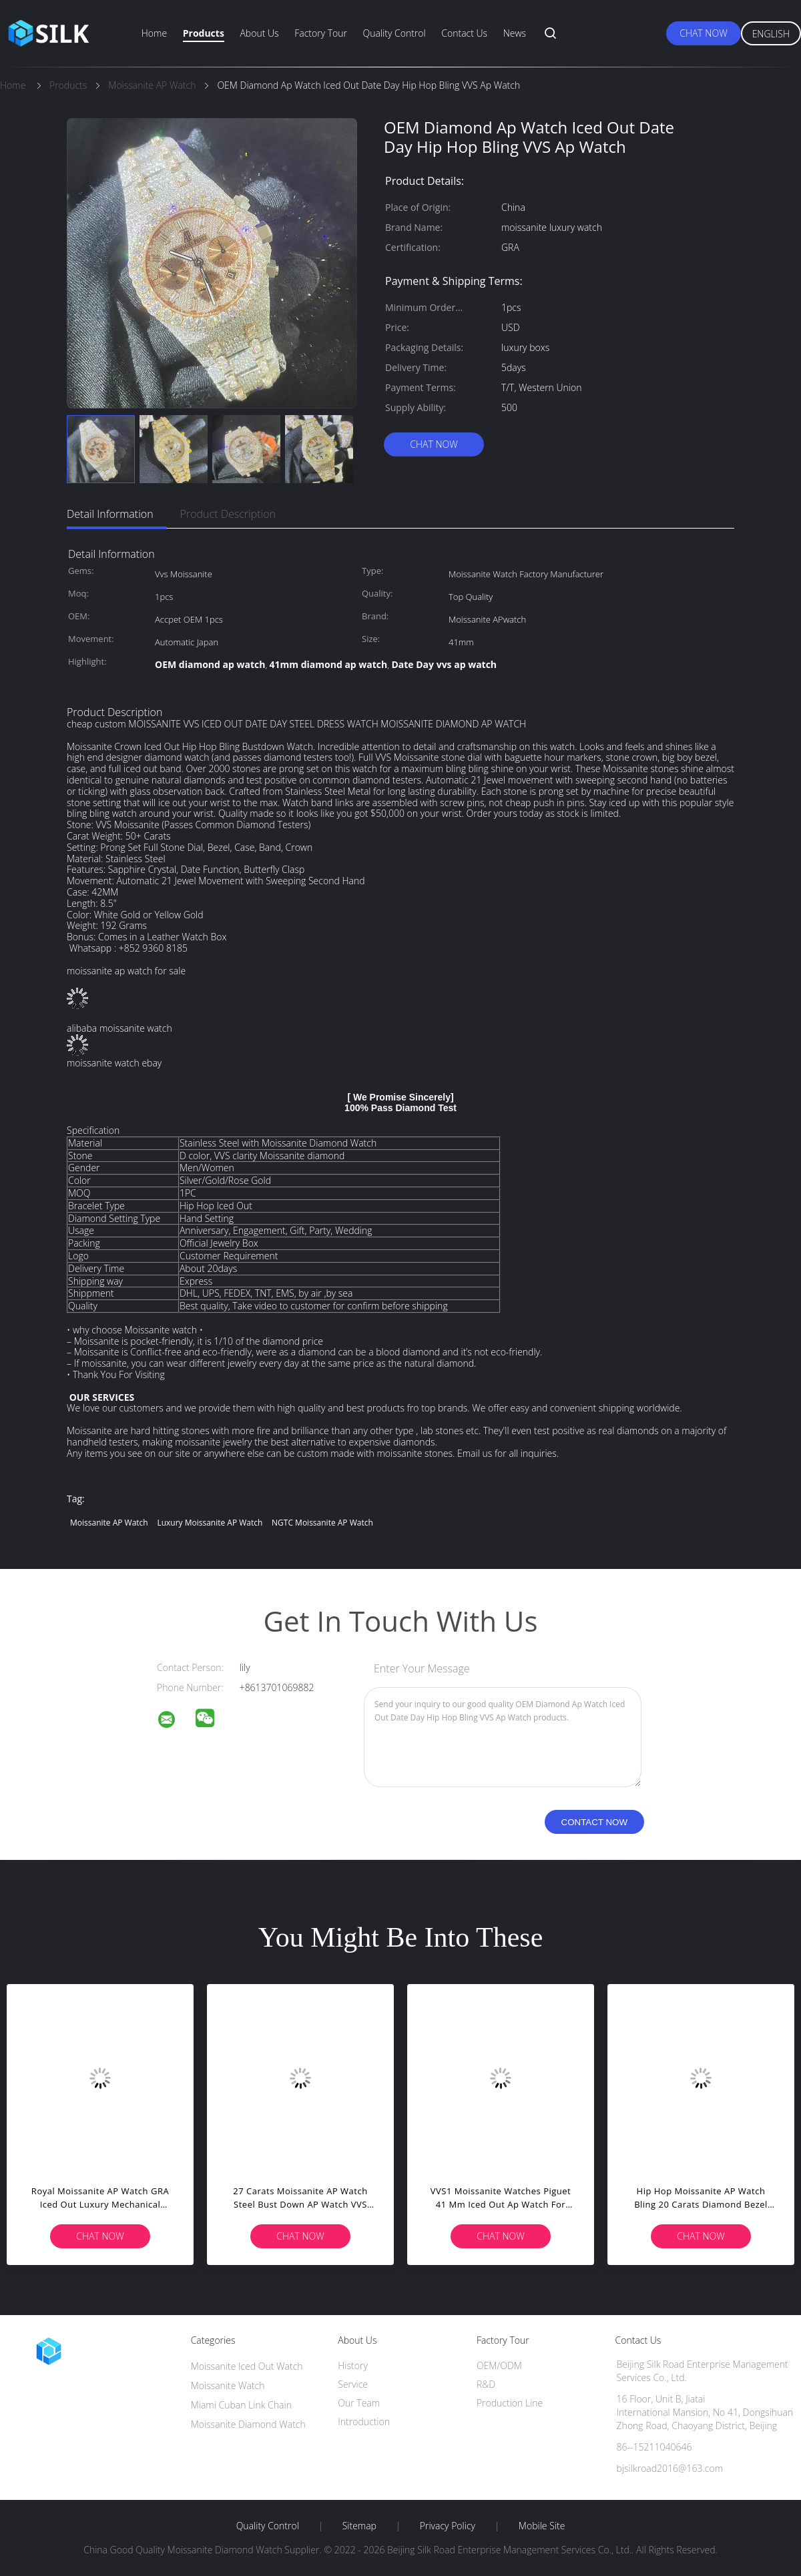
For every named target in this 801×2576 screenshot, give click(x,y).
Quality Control (394, 33)
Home (154, 33)
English (771, 33)
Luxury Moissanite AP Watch (209, 1522)
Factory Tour (320, 33)
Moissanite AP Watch (109, 1522)
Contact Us (464, 33)
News (514, 33)
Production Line (510, 2402)
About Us (259, 33)
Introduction (364, 2421)
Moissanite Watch (228, 2385)
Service (353, 2384)
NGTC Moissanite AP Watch (322, 1522)
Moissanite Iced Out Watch (247, 2366)
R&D (486, 2384)
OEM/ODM (499, 2365)
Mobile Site (542, 2526)
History (353, 2365)
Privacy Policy (447, 2526)
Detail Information (110, 514)
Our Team (359, 2402)
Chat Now (703, 33)
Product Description (228, 514)
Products (203, 33)
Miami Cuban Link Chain (241, 2404)
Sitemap (359, 2526)
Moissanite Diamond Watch (248, 2424)
